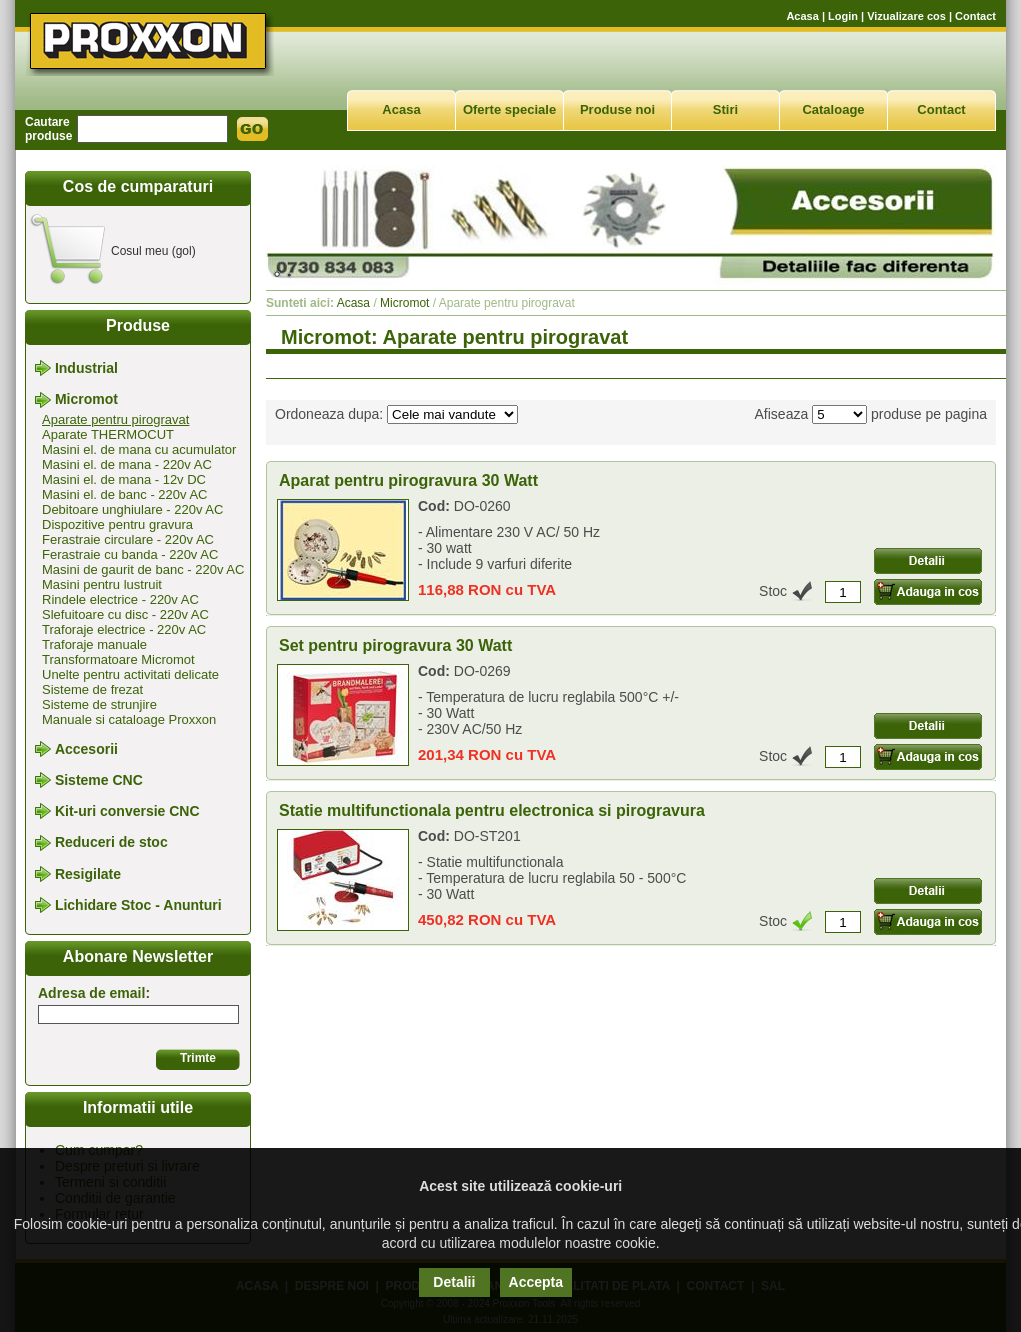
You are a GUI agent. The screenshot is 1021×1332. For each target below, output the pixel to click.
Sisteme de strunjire (99, 704)
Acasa (802, 16)
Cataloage (833, 109)
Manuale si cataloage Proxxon (129, 719)
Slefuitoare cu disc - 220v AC (125, 614)
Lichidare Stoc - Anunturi (138, 905)
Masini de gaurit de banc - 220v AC (143, 569)
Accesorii (86, 749)
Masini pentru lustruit (102, 584)
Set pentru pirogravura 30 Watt (395, 645)
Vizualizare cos (906, 16)
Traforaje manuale (94, 644)
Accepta (536, 1282)
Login (843, 16)
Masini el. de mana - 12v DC (124, 479)
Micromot (86, 400)
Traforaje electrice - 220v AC (124, 629)
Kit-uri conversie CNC (127, 811)
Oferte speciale (509, 109)
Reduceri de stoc (111, 843)
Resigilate (88, 874)
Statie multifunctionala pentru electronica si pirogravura (492, 810)
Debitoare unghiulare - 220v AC (132, 509)
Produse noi (617, 109)
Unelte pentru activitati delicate (130, 674)
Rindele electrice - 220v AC (120, 599)
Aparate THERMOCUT (108, 434)
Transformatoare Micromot (118, 659)
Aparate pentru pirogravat (115, 419)
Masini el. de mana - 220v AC (127, 464)
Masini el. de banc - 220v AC (124, 494)
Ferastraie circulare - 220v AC (128, 539)
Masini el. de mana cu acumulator (139, 449)
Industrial (86, 368)
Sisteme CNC (99, 780)
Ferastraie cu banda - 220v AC (130, 554)
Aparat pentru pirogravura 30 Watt (408, 480)
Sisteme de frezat (92, 689)
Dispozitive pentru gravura (117, 524)
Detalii (454, 1282)
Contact (975, 16)
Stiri (725, 109)
